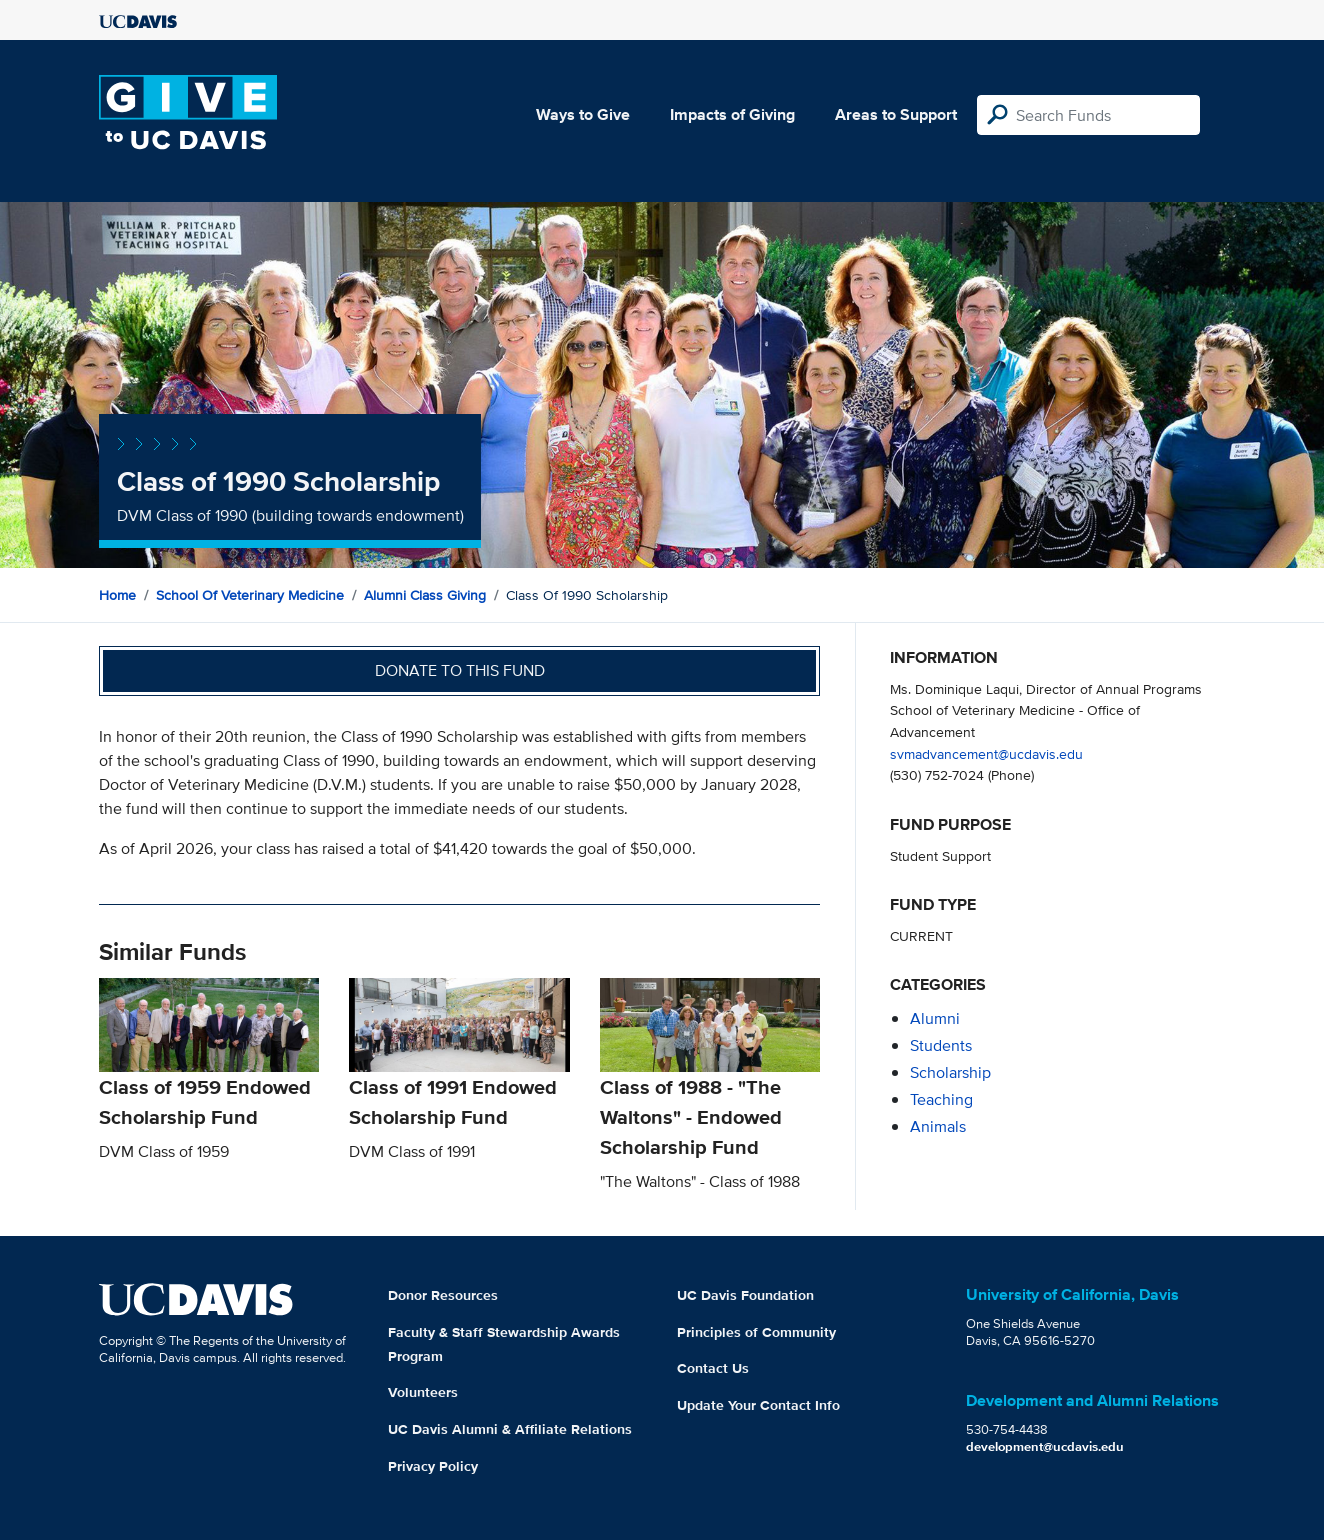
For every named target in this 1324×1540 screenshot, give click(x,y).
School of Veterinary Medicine (250, 595)
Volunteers (423, 1392)
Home (117, 595)
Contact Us (713, 1368)
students (941, 1045)
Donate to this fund (460, 670)
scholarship (950, 1072)
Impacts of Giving (732, 114)
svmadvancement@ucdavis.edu (986, 753)
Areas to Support (896, 114)
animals (938, 1126)
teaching (941, 1099)
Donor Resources (443, 1295)
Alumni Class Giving (425, 595)
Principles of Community (756, 1332)
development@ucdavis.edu (1045, 1446)
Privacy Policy (433, 1466)
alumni (935, 1018)
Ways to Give (583, 114)
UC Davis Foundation (745, 1295)
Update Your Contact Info (758, 1405)
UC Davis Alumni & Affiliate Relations (510, 1429)
